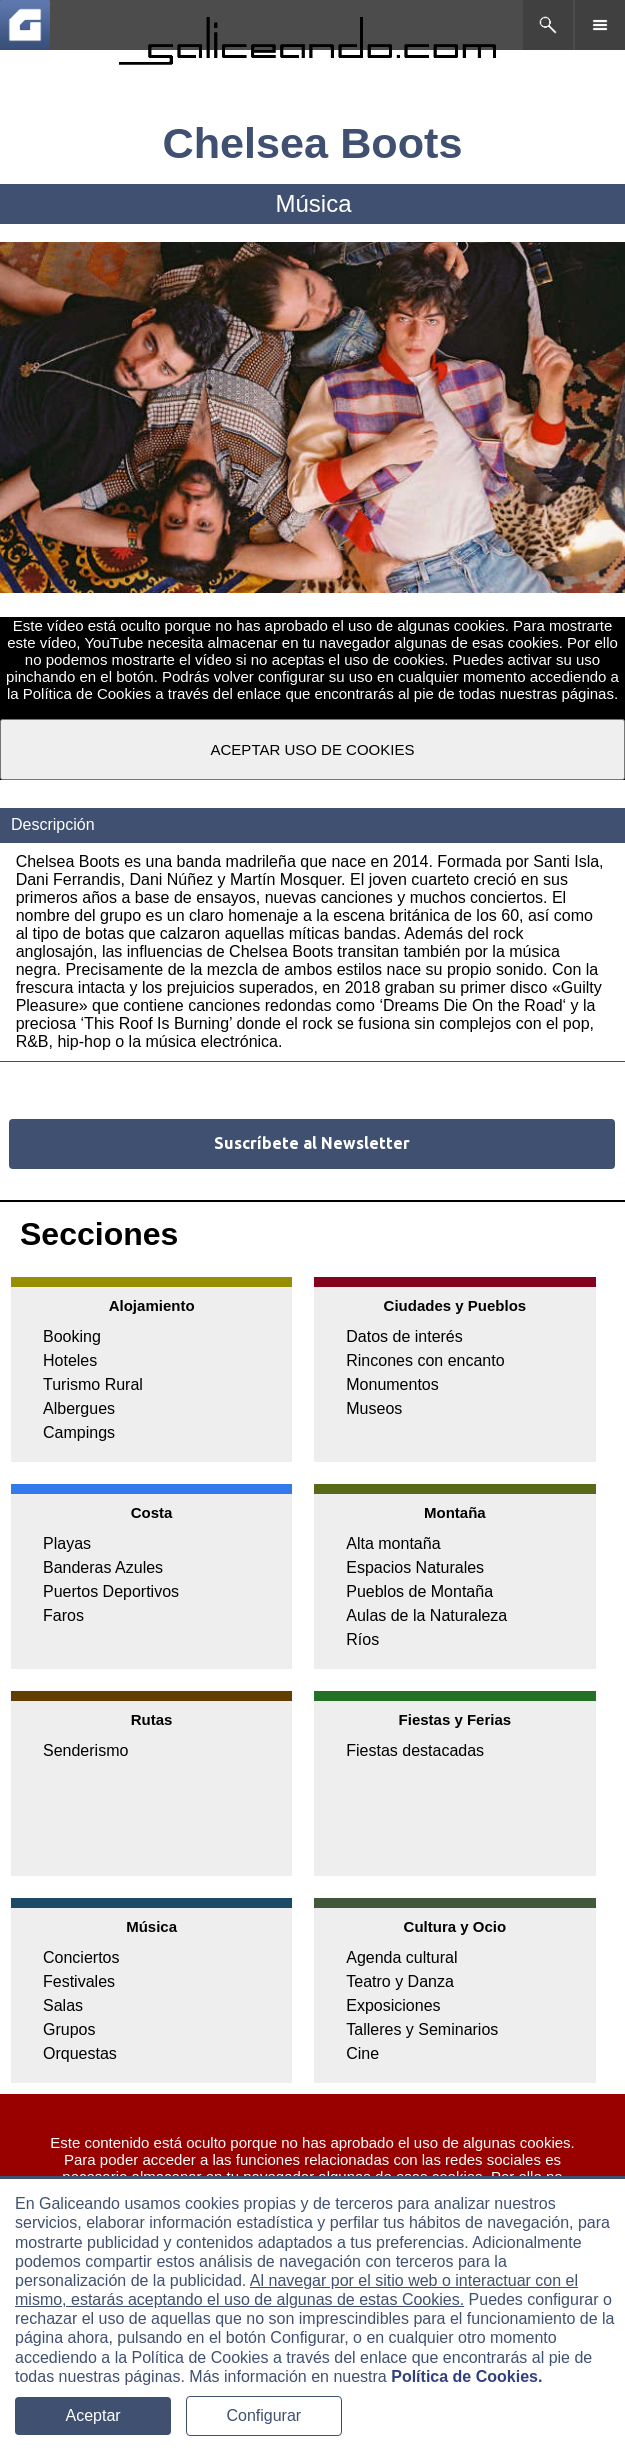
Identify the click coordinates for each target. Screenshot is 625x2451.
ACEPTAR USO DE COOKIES (313, 749)
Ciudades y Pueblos (455, 1305)
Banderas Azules (103, 1567)
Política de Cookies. (466, 2376)
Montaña (455, 1512)
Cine (362, 2053)
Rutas (152, 1719)
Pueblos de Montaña (419, 1591)
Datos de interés (404, 1336)
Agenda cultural (401, 1957)
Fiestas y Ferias (455, 1719)
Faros (63, 1615)
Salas (63, 2005)
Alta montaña (393, 1543)
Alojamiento (152, 1305)
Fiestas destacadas (415, 1750)
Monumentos (392, 1384)
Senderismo (85, 1750)
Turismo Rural (93, 1384)
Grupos (69, 2029)
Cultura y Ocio (455, 1926)
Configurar (263, 2415)
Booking (72, 1336)
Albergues (79, 1408)
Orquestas (80, 2053)
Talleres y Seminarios (422, 2029)
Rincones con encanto (425, 1360)
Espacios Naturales (415, 1567)
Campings (79, 1432)
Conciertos (81, 1957)
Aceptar (93, 2415)
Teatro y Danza (400, 1981)
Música (151, 1926)
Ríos (362, 1639)
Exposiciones (393, 2005)
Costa (152, 1512)
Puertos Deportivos (111, 1591)
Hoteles (70, 1360)
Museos (374, 1408)
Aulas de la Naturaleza (426, 1615)
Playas (67, 1543)
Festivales (79, 1981)
